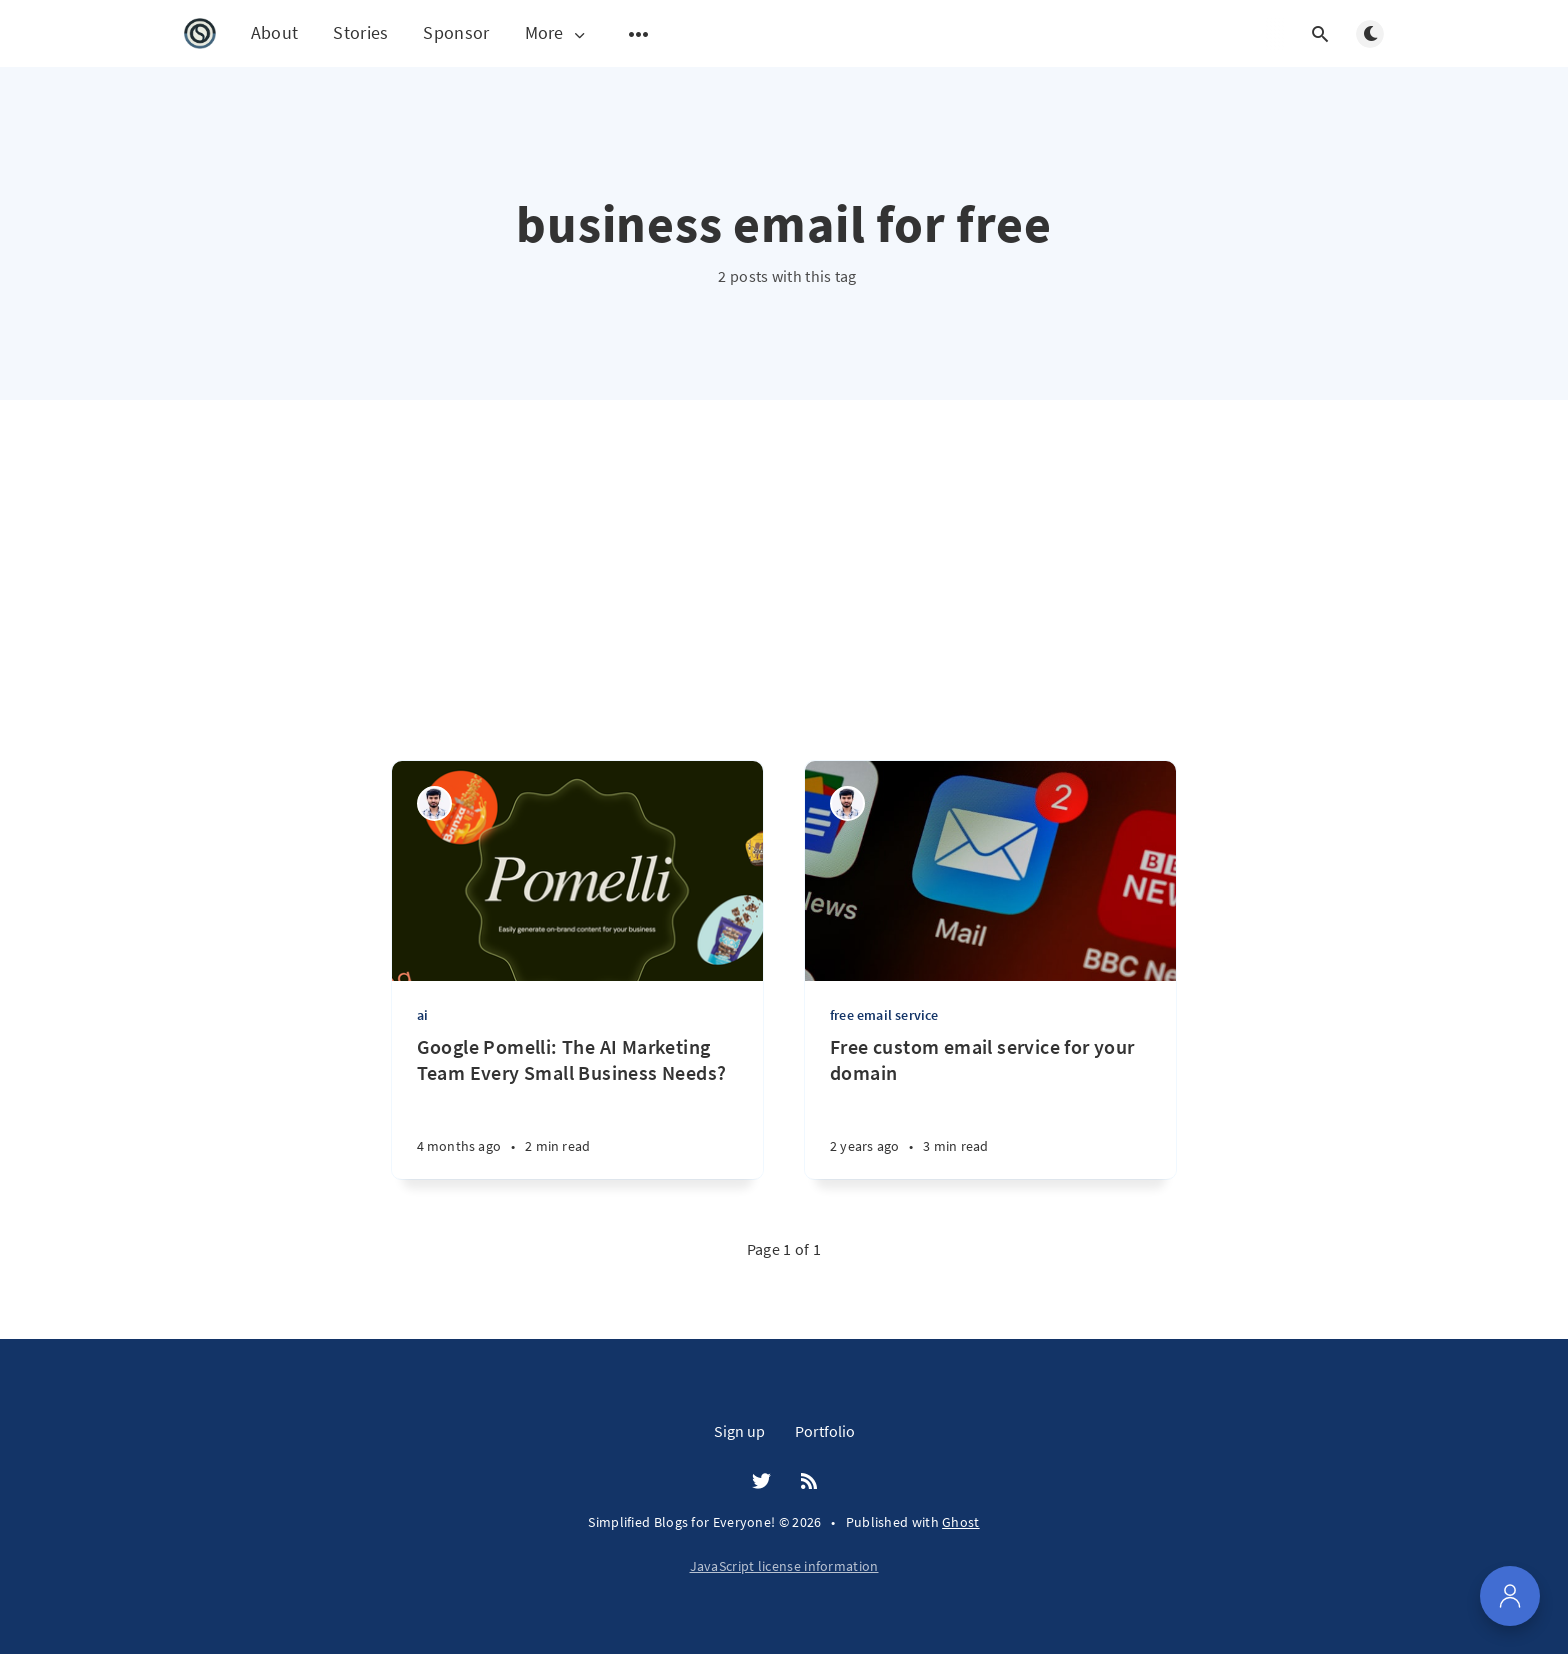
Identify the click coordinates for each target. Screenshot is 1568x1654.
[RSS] (809, 1482)
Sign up (739, 1431)
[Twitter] (761, 1482)
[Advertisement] (784, 610)
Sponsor (456, 32)
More (557, 33)
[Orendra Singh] (434, 803)
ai (422, 1015)
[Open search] (1320, 34)
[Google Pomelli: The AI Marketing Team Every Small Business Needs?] (577, 1106)
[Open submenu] (639, 34)
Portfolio (825, 1431)
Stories (360, 32)
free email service (884, 1015)
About (275, 32)
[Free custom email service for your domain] (990, 1106)
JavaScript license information (784, 1566)
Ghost (961, 1522)
